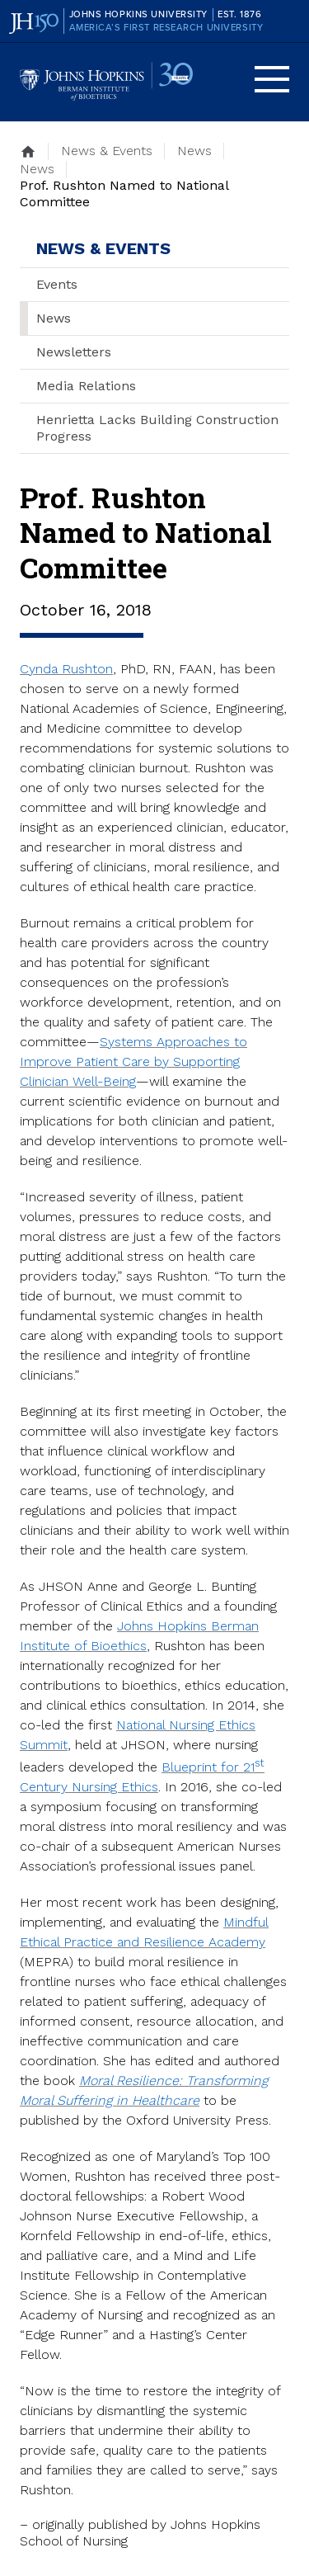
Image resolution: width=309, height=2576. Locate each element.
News (53, 318)
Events (56, 284)
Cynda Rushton (66, 669)
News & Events (103, 248)
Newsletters (73, 352)
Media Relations (86, 386)
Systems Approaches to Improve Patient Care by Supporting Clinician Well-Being (133, 1061)
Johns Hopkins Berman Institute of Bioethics (106, 82)
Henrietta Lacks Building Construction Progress (157, 428)
